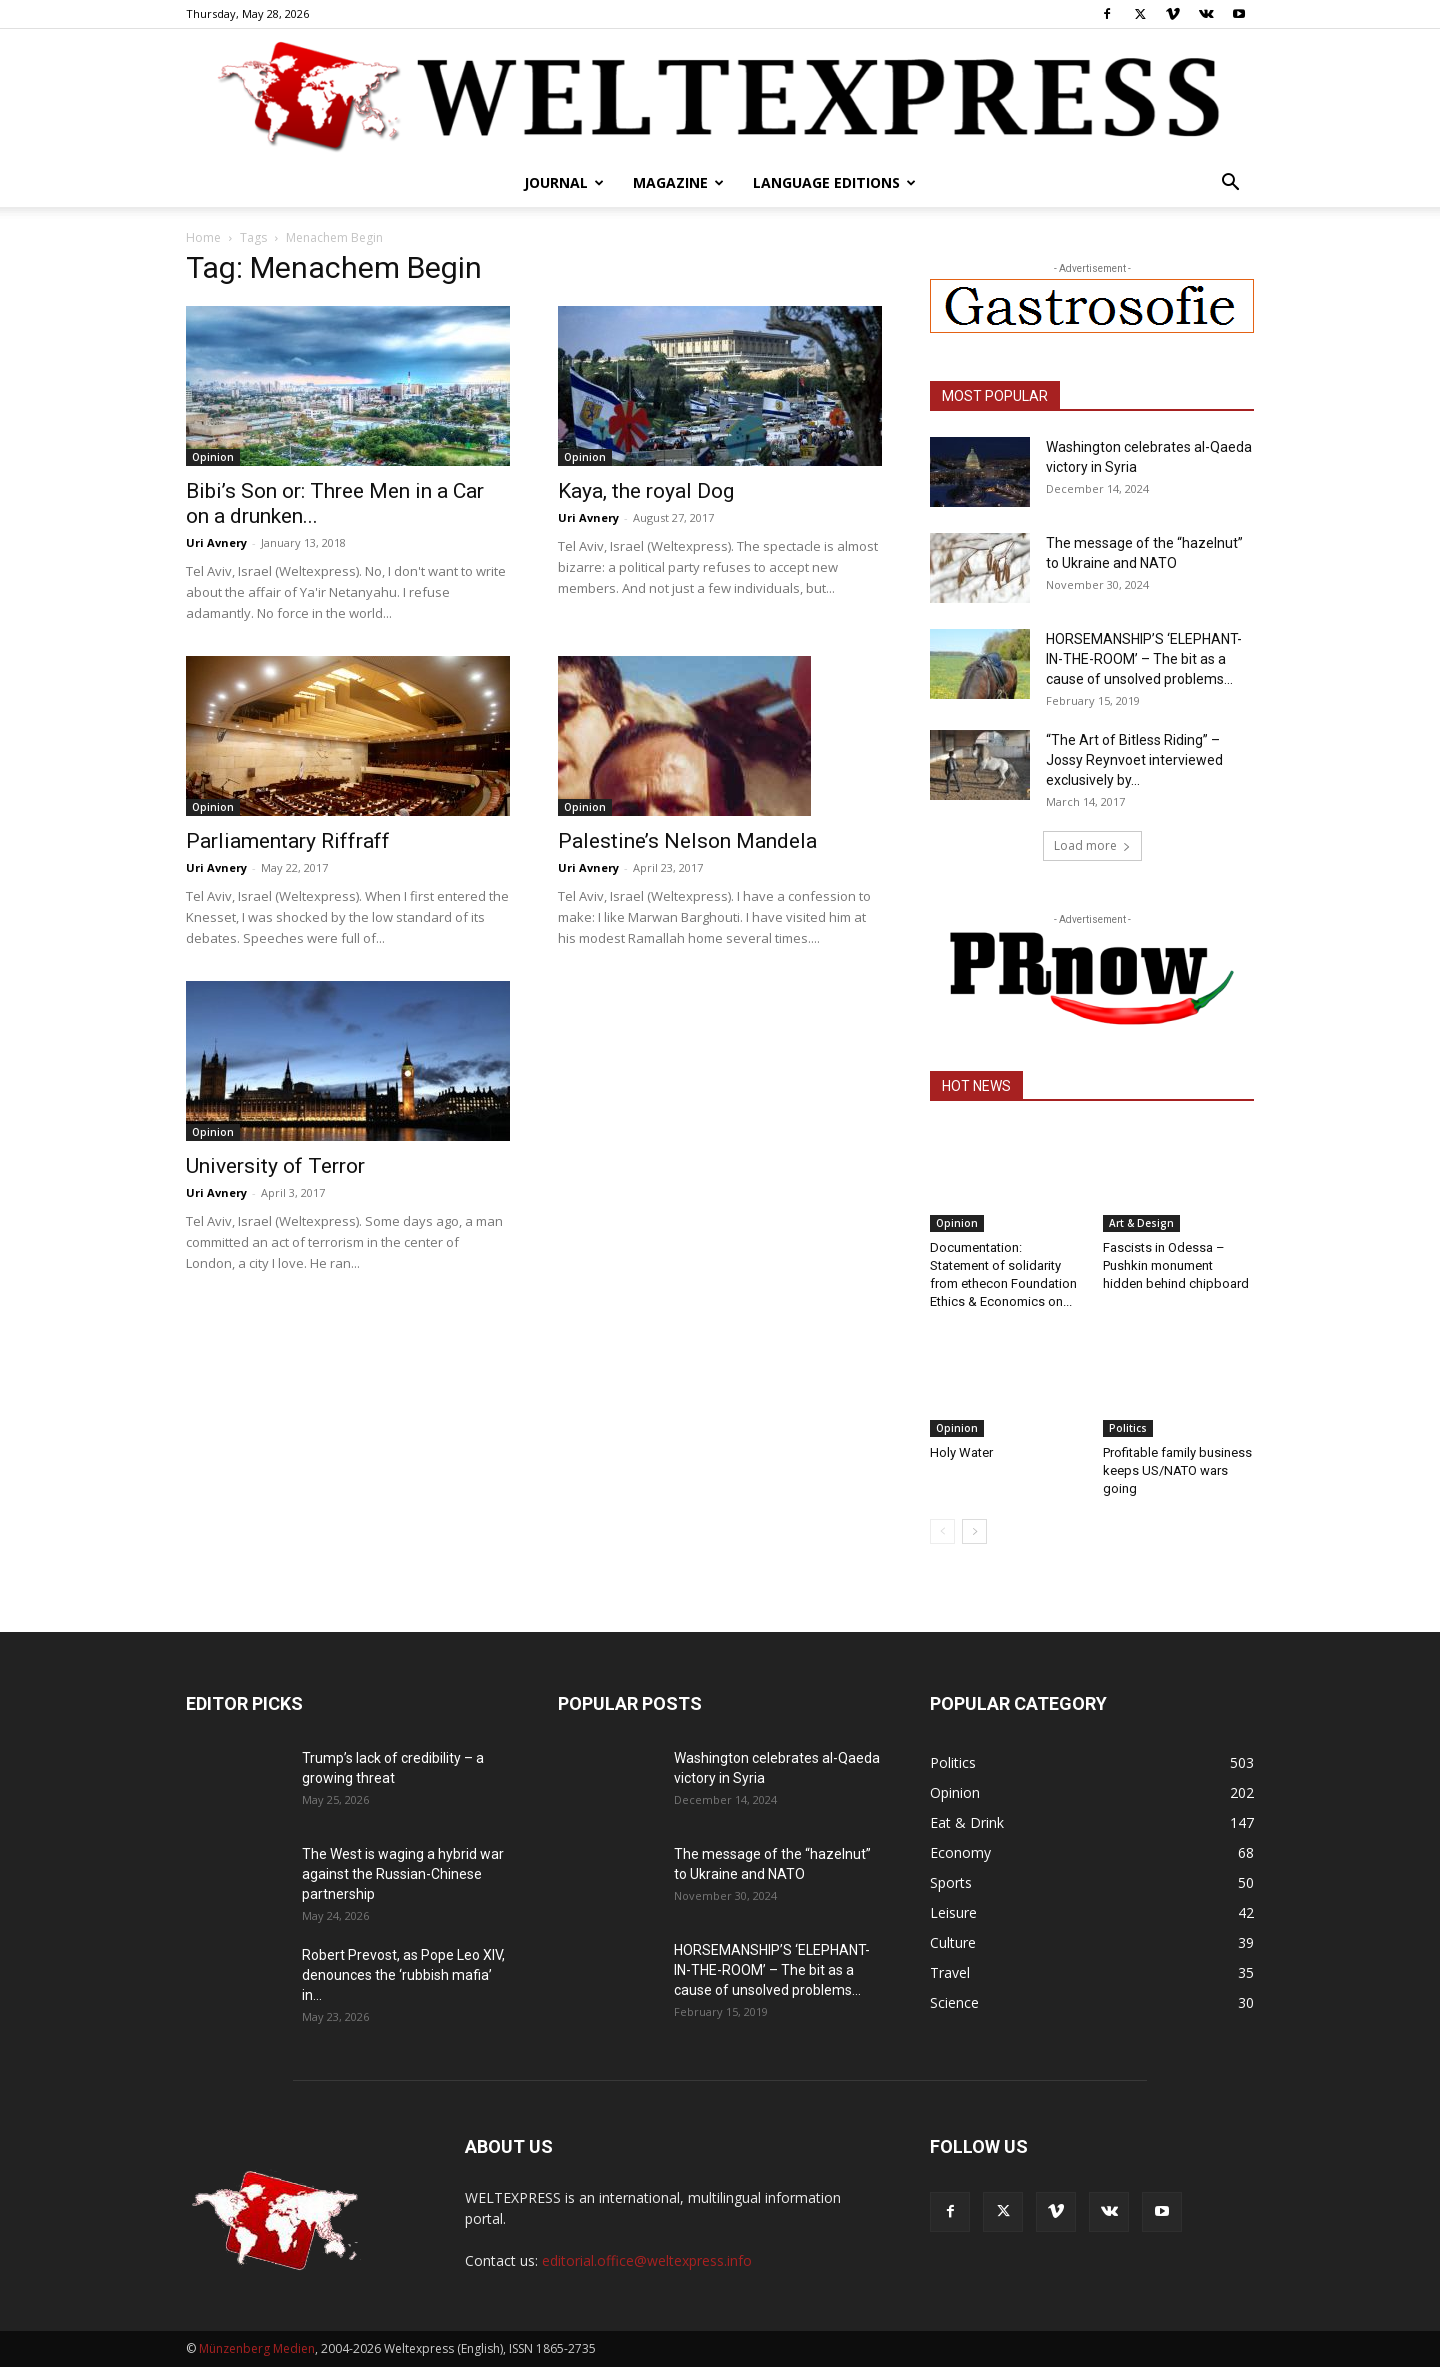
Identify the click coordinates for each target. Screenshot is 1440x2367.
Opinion (213, 457)
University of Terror (275, 1166)
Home (203, 237)
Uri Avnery (216, 542)
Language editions (834, 182)
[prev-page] (942, 1531)
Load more (1092, 845)
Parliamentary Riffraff (288, 841)
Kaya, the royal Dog (646, 491)
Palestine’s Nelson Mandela (687, 841)
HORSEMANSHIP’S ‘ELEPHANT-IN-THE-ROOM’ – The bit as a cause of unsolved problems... (1144, 659)
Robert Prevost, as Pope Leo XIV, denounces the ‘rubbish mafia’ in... (403, 1975)
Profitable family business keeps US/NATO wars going (1177, 1470)
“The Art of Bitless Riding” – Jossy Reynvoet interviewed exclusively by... (1134, 760)
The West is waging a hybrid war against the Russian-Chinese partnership (403, 1874)
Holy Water (961, 1452)
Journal (564, 182)
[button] (1230, 184)
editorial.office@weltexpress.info (647, 2260)
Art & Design (1141, 1223)
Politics (1128, 1428)
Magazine (678, 182)
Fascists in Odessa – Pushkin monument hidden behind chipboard (1176, 1265)
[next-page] (974, 1531)
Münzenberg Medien (257, 2348)
